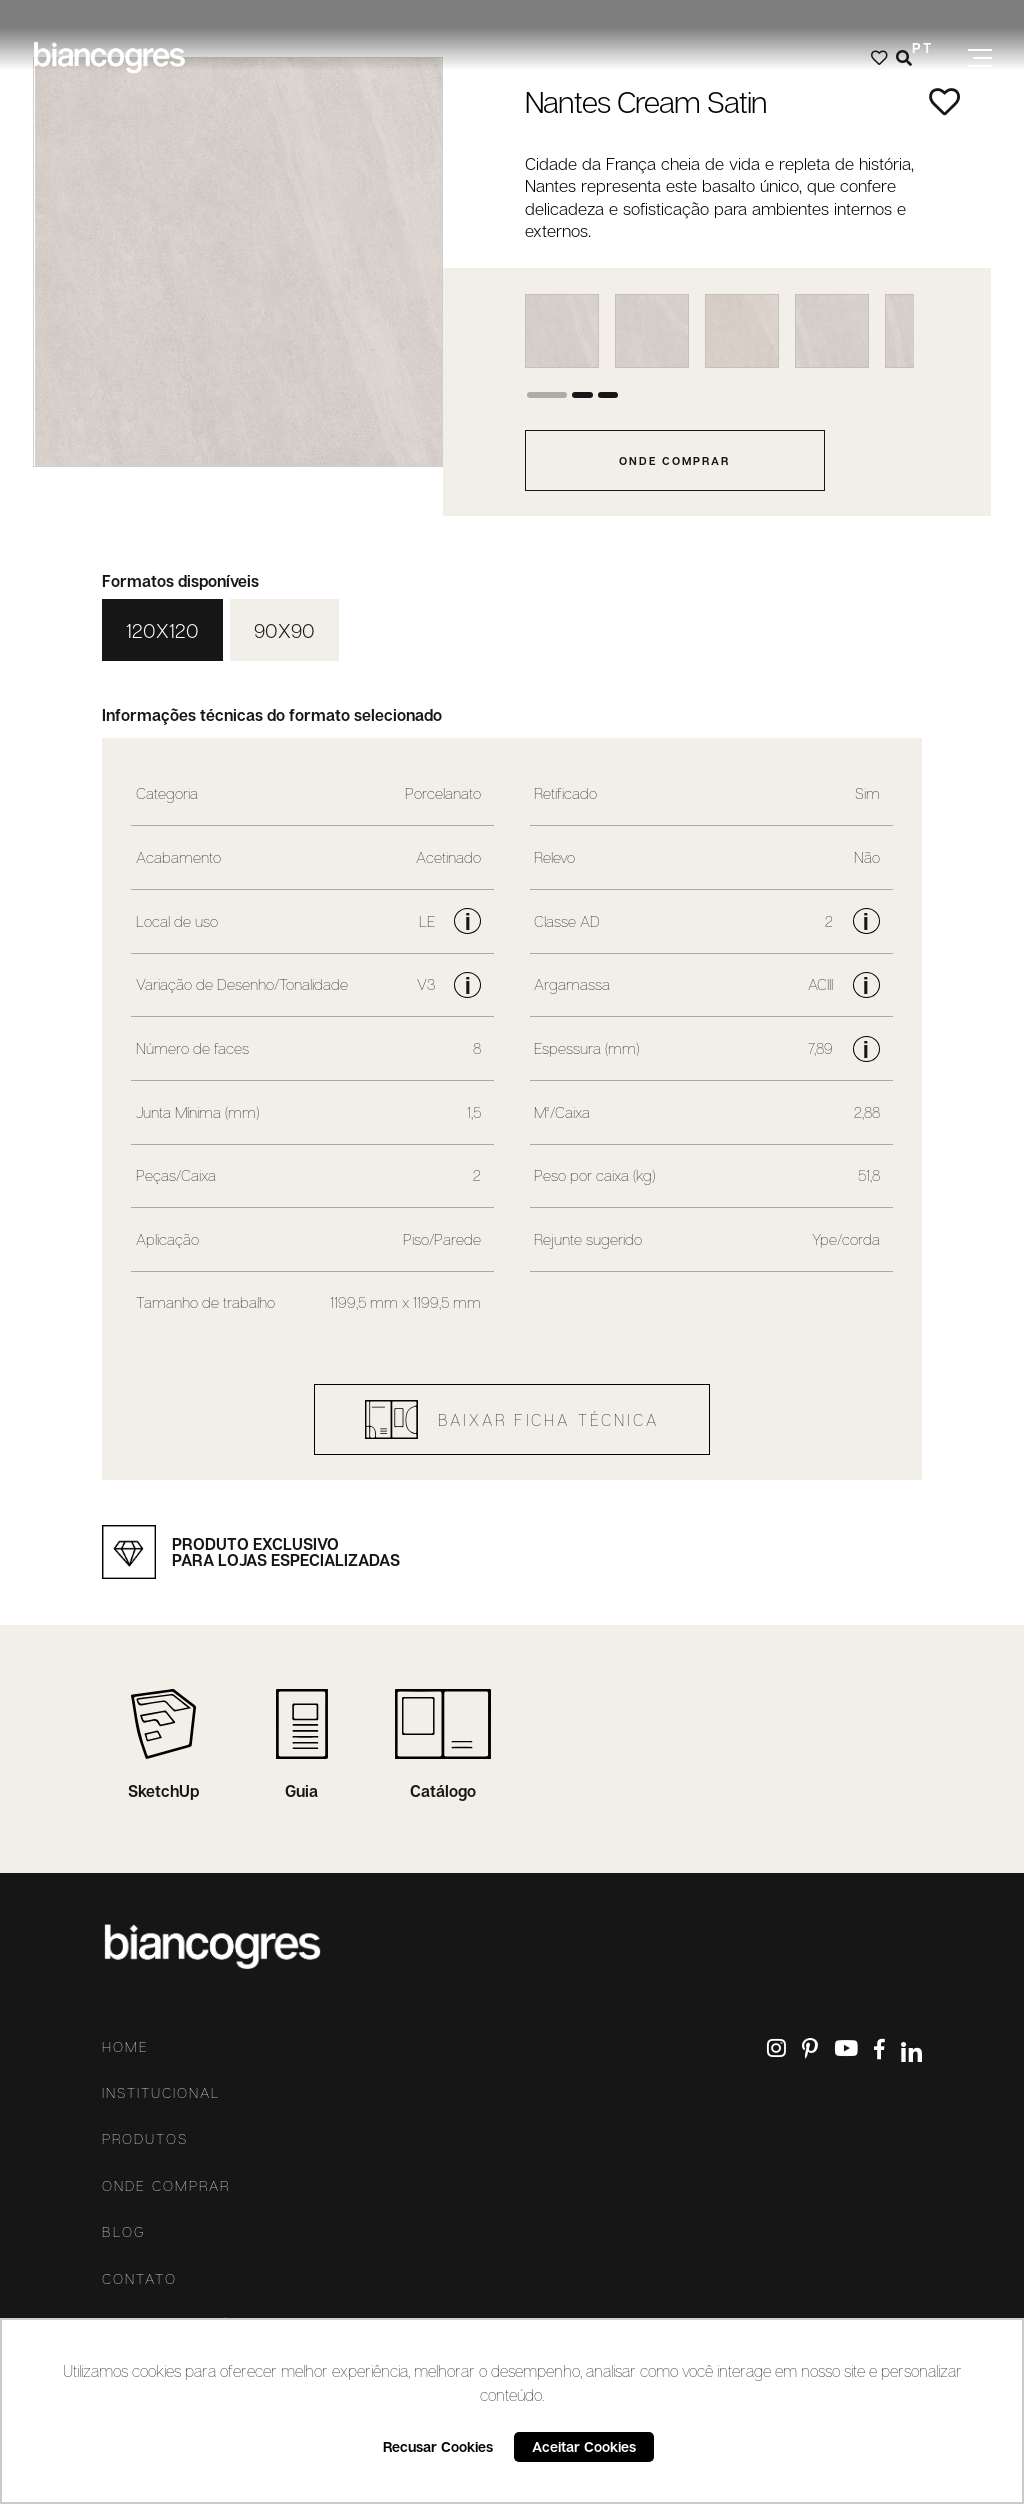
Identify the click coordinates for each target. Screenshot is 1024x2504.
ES (922, 76)
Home (125, 2047)
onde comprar (674, 460)
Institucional (161, 2093)
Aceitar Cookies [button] (584, 2446)
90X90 (284, 630)
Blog (124, 2232)
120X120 (162, 630)
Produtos (145, 2139)
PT (922, 47)
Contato (139, 2279)
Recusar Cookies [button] (438, 2446)
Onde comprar (166, 2186)
